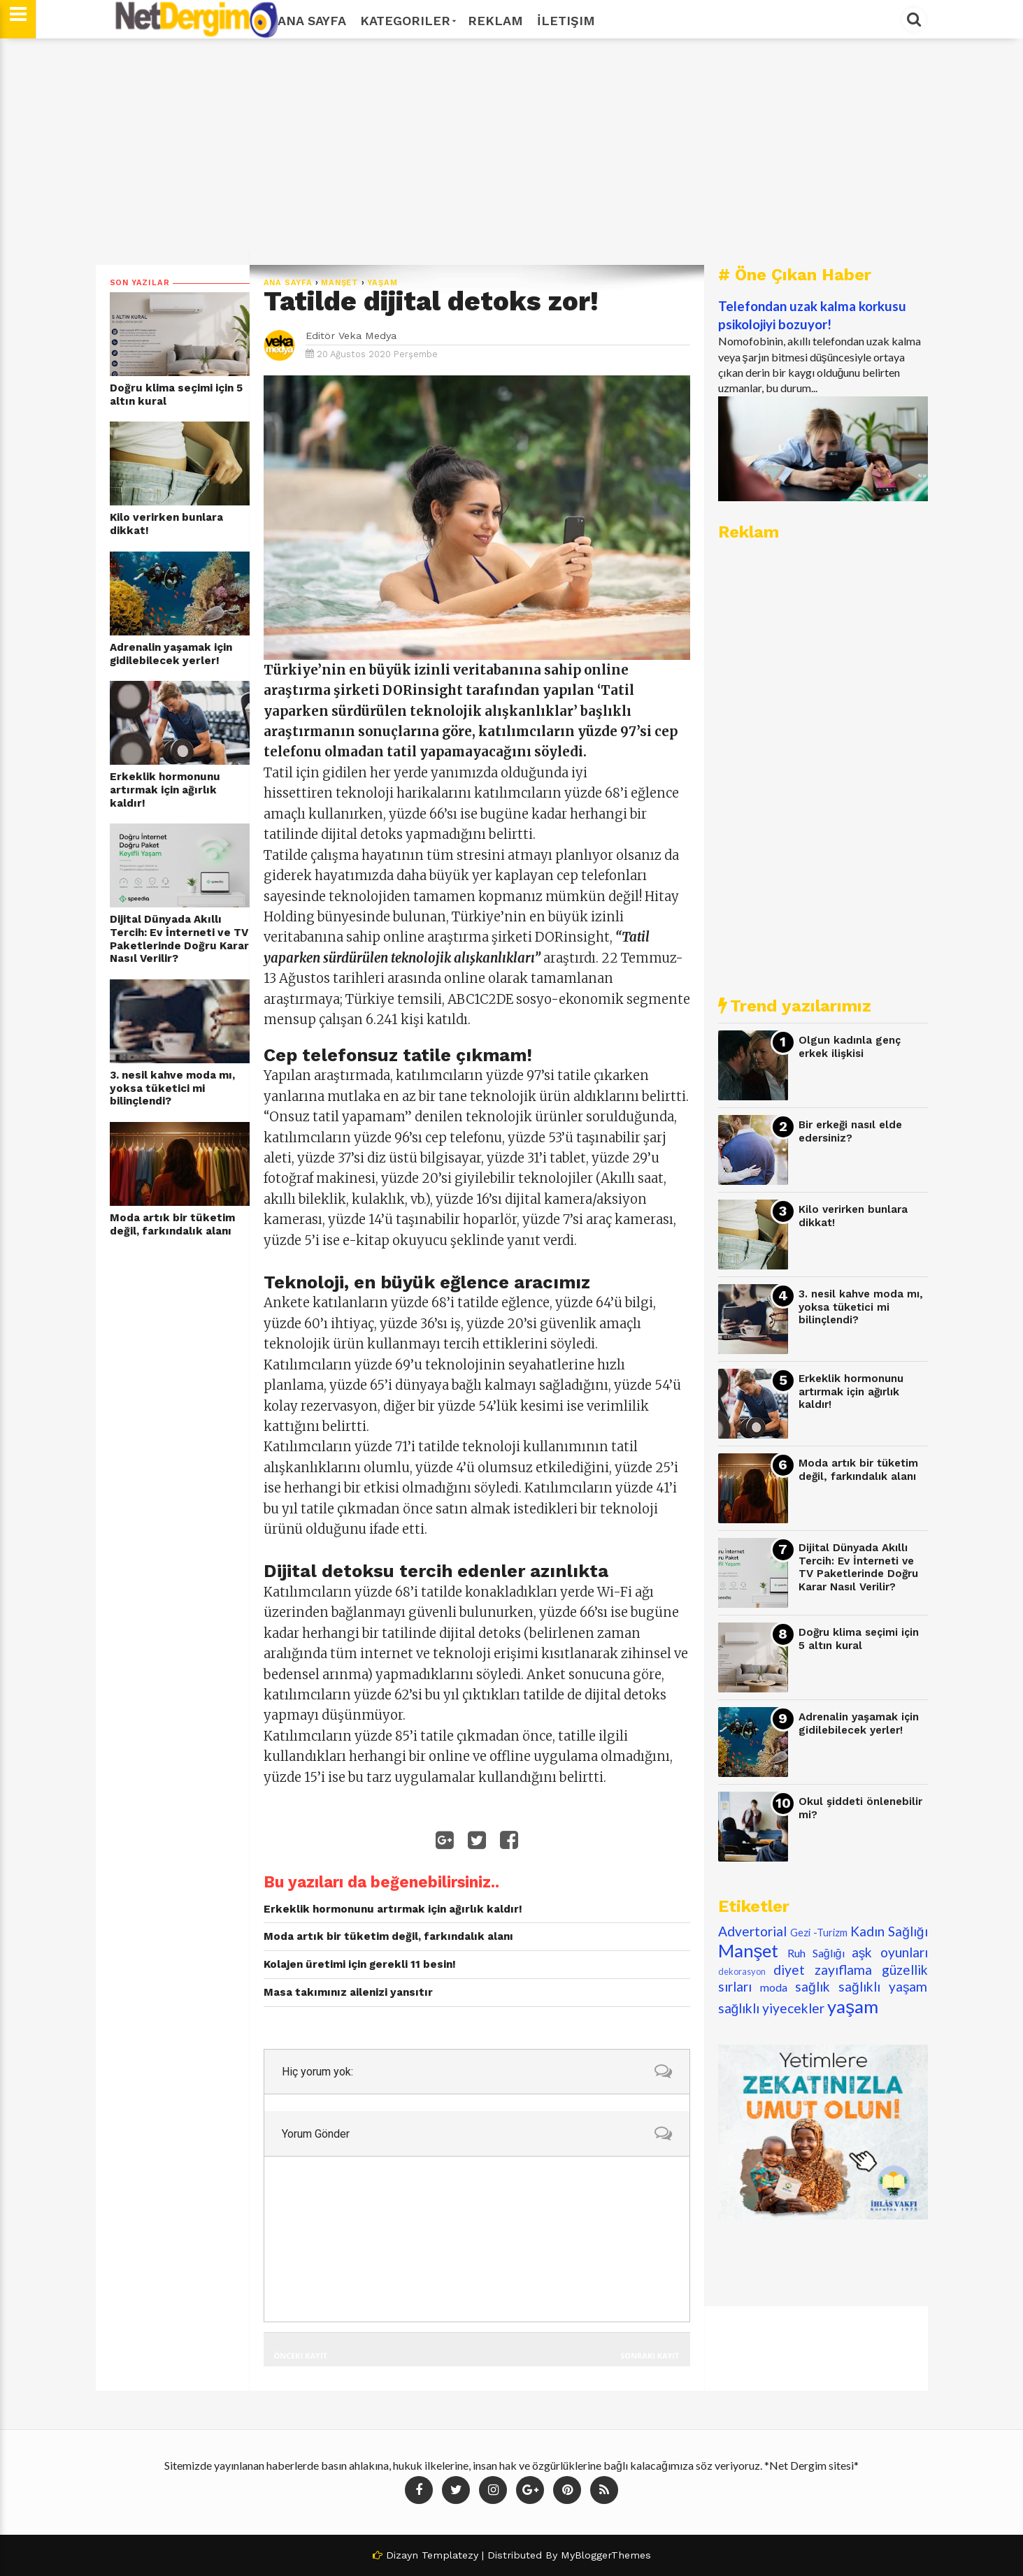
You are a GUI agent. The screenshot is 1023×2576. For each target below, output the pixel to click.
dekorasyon (742, 1971)
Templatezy (450, 2555)
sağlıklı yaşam (883, 1986)
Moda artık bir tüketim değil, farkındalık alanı (172, 1224)
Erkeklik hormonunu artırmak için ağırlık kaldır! (165, 789)
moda (773, 1987)
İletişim (566, 20)
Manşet (340, 282)
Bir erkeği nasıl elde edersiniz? (850, 1131)
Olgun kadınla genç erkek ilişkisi (850, 1047)
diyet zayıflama (822, 1970)
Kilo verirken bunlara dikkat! (166, 524)
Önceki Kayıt (300, 2355)
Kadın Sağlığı (889, 1931)
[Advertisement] (512, 152)
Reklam (495, 20)
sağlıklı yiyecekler (771, 2008)
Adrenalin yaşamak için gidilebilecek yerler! (171, 654)
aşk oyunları (890, 1952)
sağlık (812, 1986)
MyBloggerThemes (606, 2555)
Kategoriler (407, 20)
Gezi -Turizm (818, 1932)
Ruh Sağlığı (816, 1952)
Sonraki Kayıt (649, 2355)
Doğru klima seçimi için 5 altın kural (176, 395)
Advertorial (752, 1931)
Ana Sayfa (312, 20)
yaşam (382, 282)
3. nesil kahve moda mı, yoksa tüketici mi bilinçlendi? (172, 1088)
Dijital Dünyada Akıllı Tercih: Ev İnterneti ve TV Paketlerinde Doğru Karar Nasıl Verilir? (179, 939)
